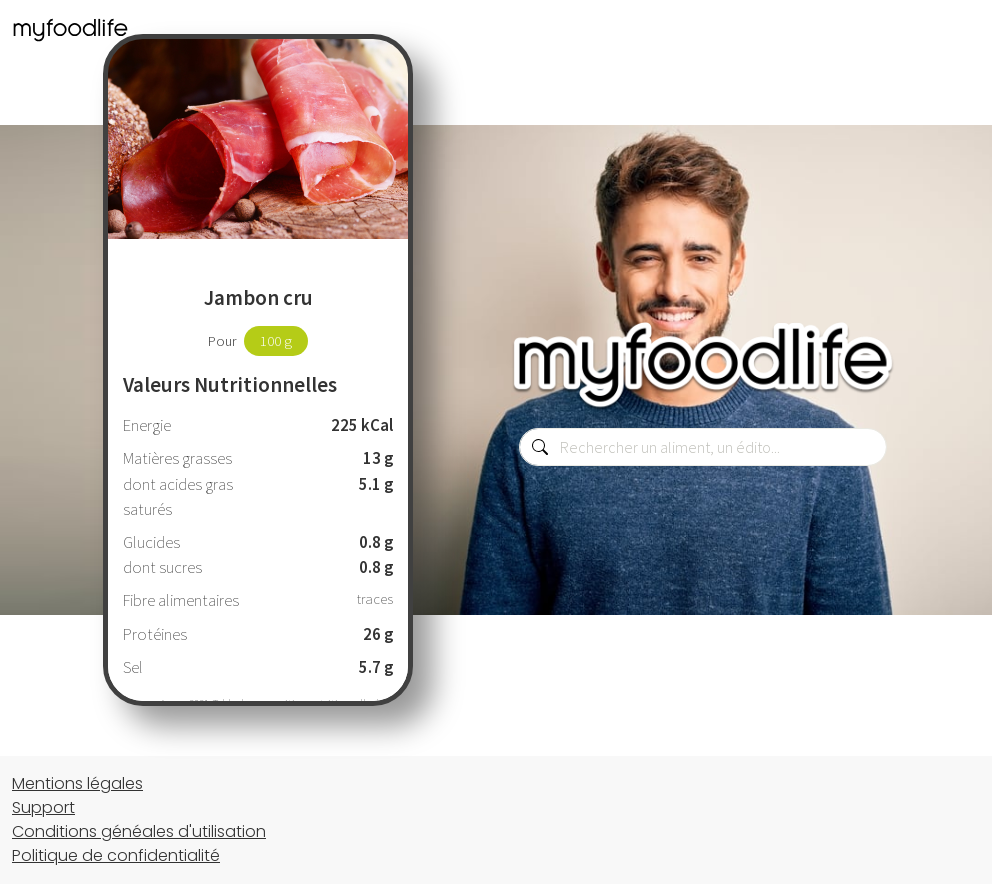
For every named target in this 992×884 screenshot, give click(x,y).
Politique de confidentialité (116, 855)
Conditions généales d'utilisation (139, 831)
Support (43, 807)
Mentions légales (77, 783)
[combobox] (703, 447)
